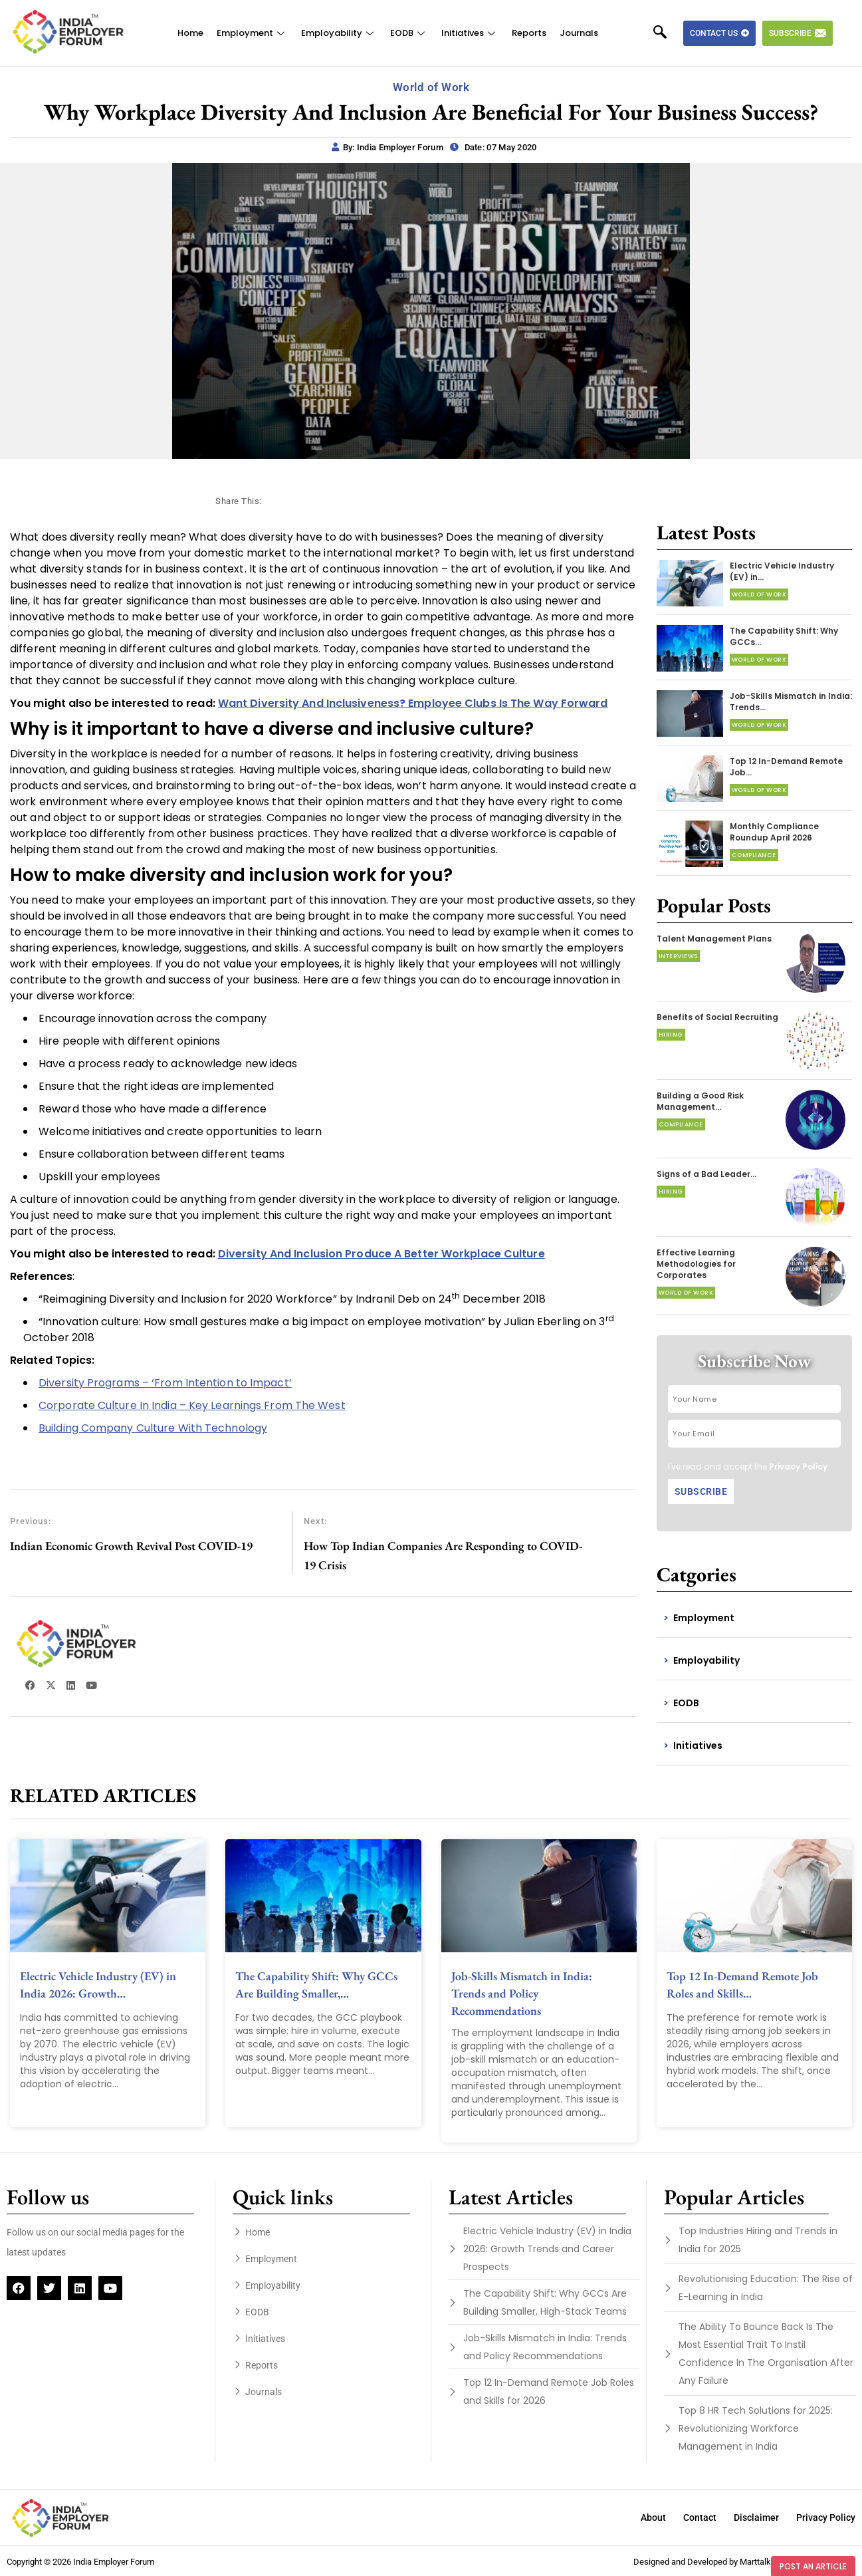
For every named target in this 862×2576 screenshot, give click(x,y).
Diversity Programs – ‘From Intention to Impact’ (165, 1382)
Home (190, 33)
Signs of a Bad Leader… (706, 1174)
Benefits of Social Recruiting (717, 1017)
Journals (579, 33)
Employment (252, 33)
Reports (529, 33)
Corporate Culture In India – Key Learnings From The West (192, 1405)
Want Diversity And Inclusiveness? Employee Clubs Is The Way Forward (413, 703)
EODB (409, 33)
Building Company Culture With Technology (153, 1428)
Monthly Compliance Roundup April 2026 (774, 832)
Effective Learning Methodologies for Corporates (696, 1264)
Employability (339, 33)
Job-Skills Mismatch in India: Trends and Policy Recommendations (521, 1993)
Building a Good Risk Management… (700, 1101)
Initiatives (469, 33)
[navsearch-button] (666, 33)
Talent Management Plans (714, 938)
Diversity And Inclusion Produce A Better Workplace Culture (381, 1253)
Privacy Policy (798, 1466)
